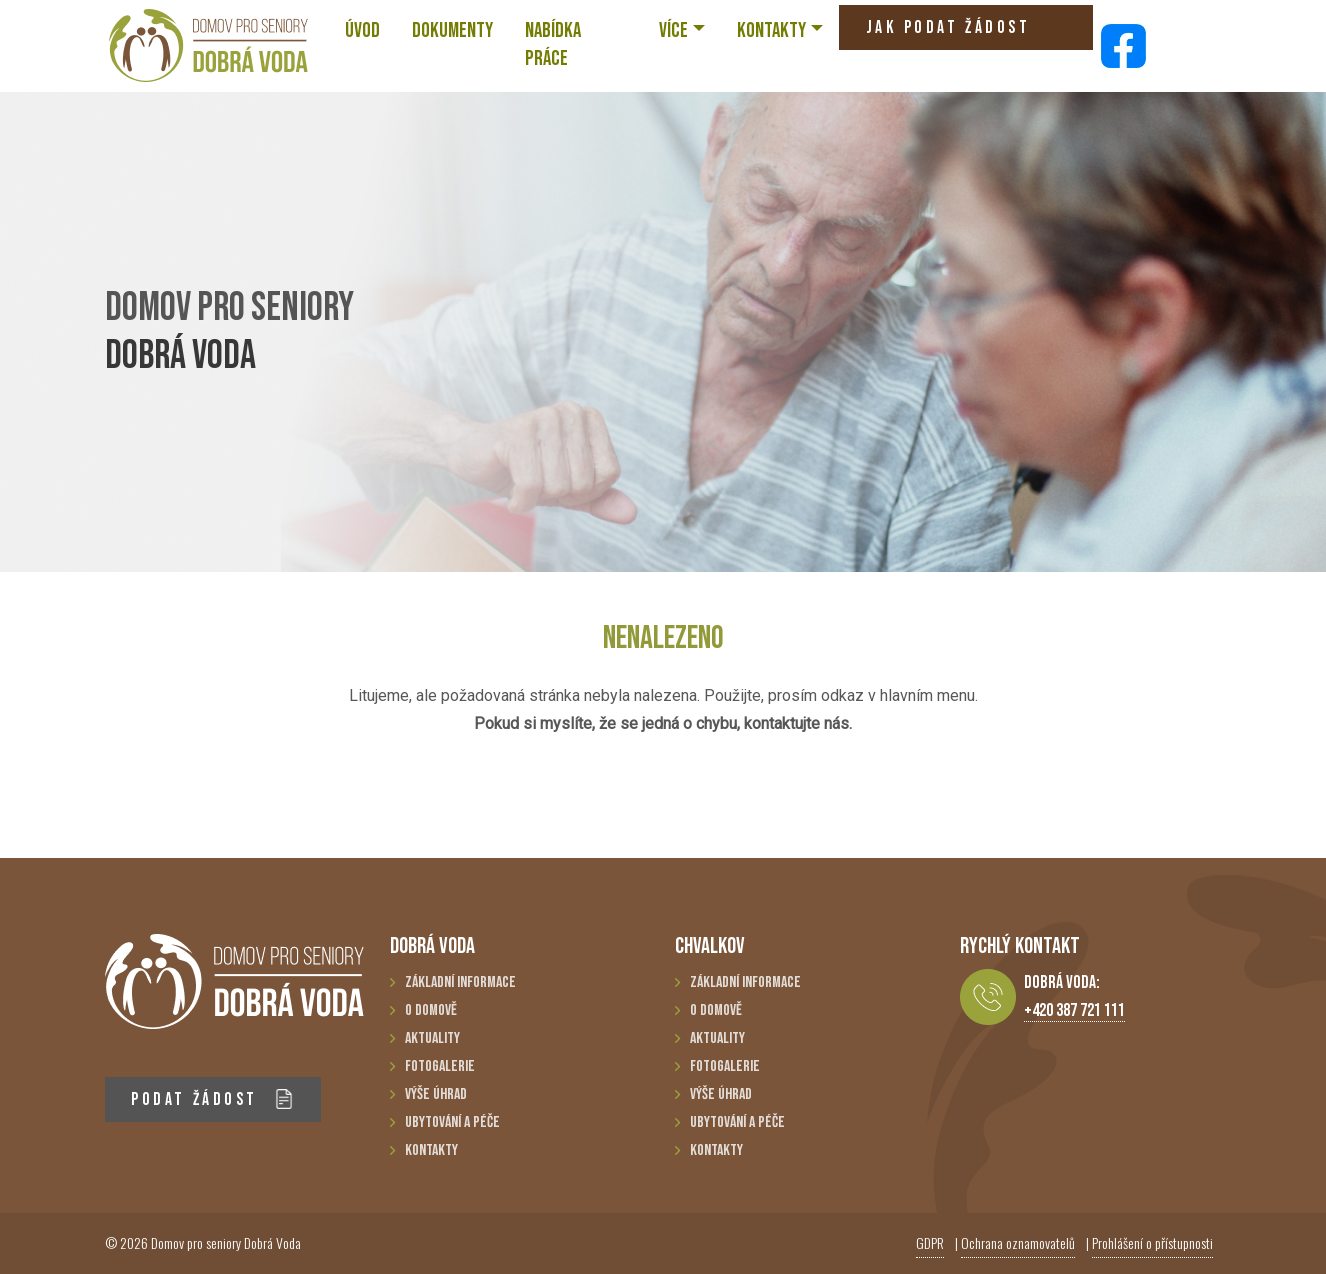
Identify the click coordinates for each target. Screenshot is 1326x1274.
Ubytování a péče (452, 1122)
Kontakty (431, 1150)
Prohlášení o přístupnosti (1152, 1242)
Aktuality (432, 1038)
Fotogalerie (440, 1066)
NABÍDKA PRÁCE (553, 44)
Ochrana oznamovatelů (1018, 1242)
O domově (431, 1010)
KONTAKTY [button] (771, 30)
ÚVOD (362, 30)
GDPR (930, 1242)
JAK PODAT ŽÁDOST (948, 33)
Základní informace (460, 982)
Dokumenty (452, 30)
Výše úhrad (436, 1094)
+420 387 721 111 (1074, 1010)
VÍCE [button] (673, 30)
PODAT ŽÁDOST (212, 1099)
